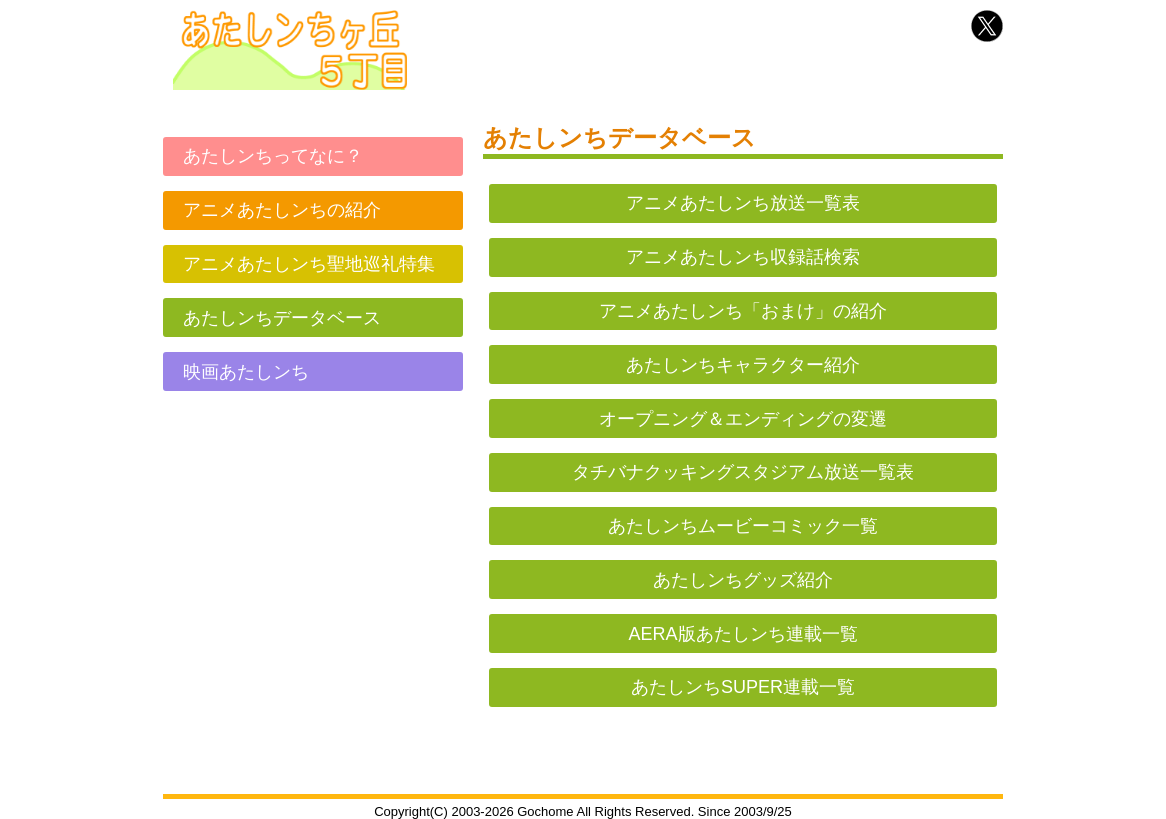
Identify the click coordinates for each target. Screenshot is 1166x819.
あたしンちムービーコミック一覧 (743, 526)
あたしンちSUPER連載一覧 (743, 687)
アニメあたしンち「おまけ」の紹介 (743, 311)
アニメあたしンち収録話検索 (743, 257)
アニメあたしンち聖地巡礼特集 (309, 264)
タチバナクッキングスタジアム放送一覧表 (743, 472)
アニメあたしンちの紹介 (282, 210)
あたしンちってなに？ (273, 156)
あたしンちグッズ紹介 (743, 580)
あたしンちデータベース (282, 318)
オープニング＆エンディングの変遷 (743, 419)
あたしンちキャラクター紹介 (743, 365)
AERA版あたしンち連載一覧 (742, 634)
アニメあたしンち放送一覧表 (743, 203)
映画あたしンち (246, 372)
